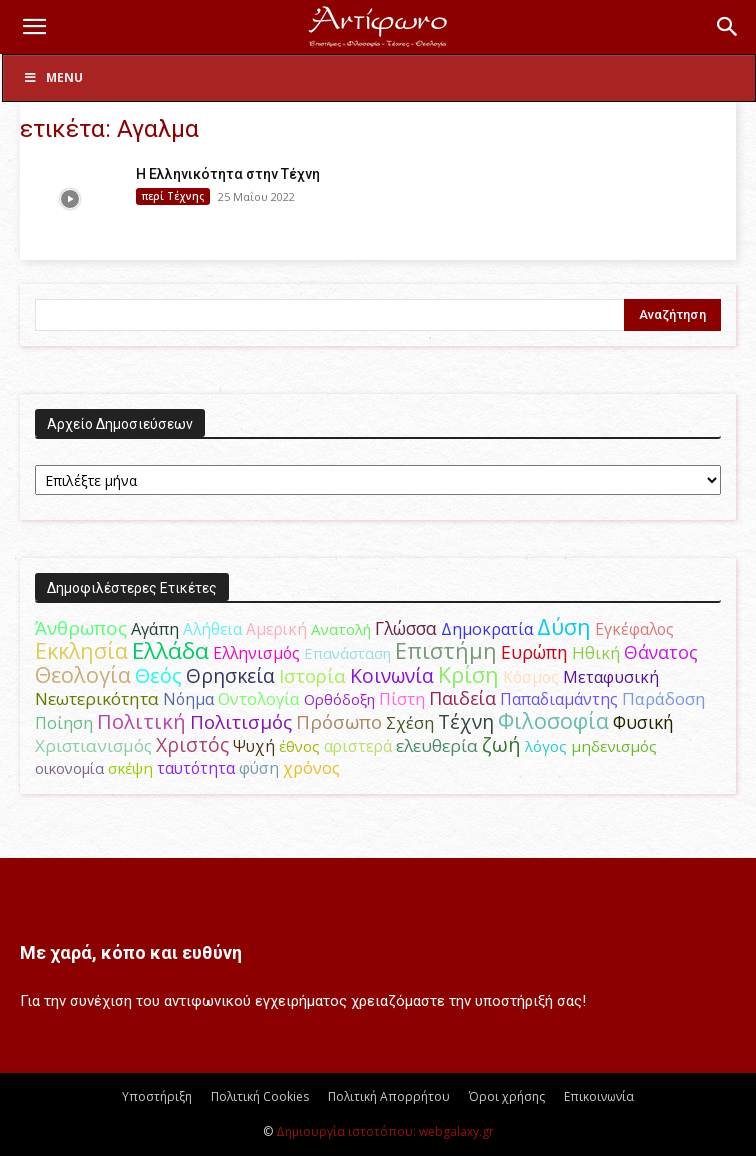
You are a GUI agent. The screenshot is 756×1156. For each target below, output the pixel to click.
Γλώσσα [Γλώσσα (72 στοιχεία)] (406, 628)
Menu (53, 77)
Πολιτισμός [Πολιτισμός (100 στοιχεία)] (241, 722)
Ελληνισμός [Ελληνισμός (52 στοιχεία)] (256, 653)
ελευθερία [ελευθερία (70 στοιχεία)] (437, 745)
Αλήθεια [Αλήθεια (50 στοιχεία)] (212, 629)
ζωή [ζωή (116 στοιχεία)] (501, 744)
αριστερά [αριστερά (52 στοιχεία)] (358, 746)
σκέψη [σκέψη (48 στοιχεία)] (130, 768)
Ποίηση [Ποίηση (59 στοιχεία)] (64, 723)
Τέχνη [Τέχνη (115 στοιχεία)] (466, 721)
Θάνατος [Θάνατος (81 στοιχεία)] (661, 652)
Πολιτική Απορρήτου (389, 1096)
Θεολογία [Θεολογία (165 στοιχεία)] (83, 674)
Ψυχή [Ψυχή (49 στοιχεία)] (254, 746)
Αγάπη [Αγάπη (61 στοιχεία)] (155, 628)
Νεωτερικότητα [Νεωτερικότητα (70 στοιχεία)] (97, 698)
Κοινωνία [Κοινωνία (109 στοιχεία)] (392, 675)
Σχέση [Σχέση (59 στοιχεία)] (410, 723)
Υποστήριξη (157, 1096)
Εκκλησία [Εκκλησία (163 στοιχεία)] (81, 650)
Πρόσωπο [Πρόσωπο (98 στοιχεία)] (339, 722)
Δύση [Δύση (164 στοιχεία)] (564, 626)
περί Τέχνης (173, 196)
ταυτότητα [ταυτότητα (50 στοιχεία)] (196, 768)
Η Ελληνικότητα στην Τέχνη (228, 174)
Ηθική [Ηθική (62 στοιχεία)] (596, 652)
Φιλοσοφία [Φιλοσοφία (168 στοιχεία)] (553, 720)
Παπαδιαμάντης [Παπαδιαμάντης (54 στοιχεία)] (559, 699)
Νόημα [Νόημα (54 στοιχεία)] (188, 699)
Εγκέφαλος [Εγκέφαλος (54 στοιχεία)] (634, 629)
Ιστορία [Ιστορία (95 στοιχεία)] (312, 675)
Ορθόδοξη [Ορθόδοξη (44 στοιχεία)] (339, 699)
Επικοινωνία (599, 1096)
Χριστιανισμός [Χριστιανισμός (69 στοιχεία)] (93, 745)
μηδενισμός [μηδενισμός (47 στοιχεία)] (614, 746)
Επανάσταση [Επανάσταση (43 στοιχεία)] (347, 653)
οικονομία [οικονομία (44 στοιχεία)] (69, 768)
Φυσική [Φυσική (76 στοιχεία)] (643, 722)
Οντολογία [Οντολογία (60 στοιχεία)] (259, 698)
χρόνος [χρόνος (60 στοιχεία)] (311, 767)
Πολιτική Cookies (260, 1096)
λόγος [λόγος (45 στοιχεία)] (546, 746)
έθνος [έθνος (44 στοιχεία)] (299, 746)
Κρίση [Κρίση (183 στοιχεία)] (468, 674)
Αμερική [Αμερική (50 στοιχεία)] (276, 629)
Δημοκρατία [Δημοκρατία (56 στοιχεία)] (487, 629)
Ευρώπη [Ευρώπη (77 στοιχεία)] (534, 652)
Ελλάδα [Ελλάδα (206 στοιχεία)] (170, 650)
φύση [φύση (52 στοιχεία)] (259, 768)
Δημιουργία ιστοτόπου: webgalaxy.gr (385, 1131)
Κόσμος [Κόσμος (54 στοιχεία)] (531, 677)
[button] (34, 27)
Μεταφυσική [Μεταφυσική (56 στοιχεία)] (611, 677)
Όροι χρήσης (507, 1096)
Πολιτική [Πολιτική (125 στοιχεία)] (141, 721)
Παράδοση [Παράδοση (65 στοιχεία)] (663, 698)
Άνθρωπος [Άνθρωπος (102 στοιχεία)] (81, 628)
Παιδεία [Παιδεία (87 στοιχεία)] (462, 698)
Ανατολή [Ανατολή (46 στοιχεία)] (341, 629)
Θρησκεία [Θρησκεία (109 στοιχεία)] (230, 675)
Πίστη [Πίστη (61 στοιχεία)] (402, 698)
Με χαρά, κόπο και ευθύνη (131, 952)
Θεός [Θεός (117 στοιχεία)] (158, 675)
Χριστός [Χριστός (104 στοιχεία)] (192, 745)
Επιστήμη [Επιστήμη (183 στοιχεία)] (446, 650)
